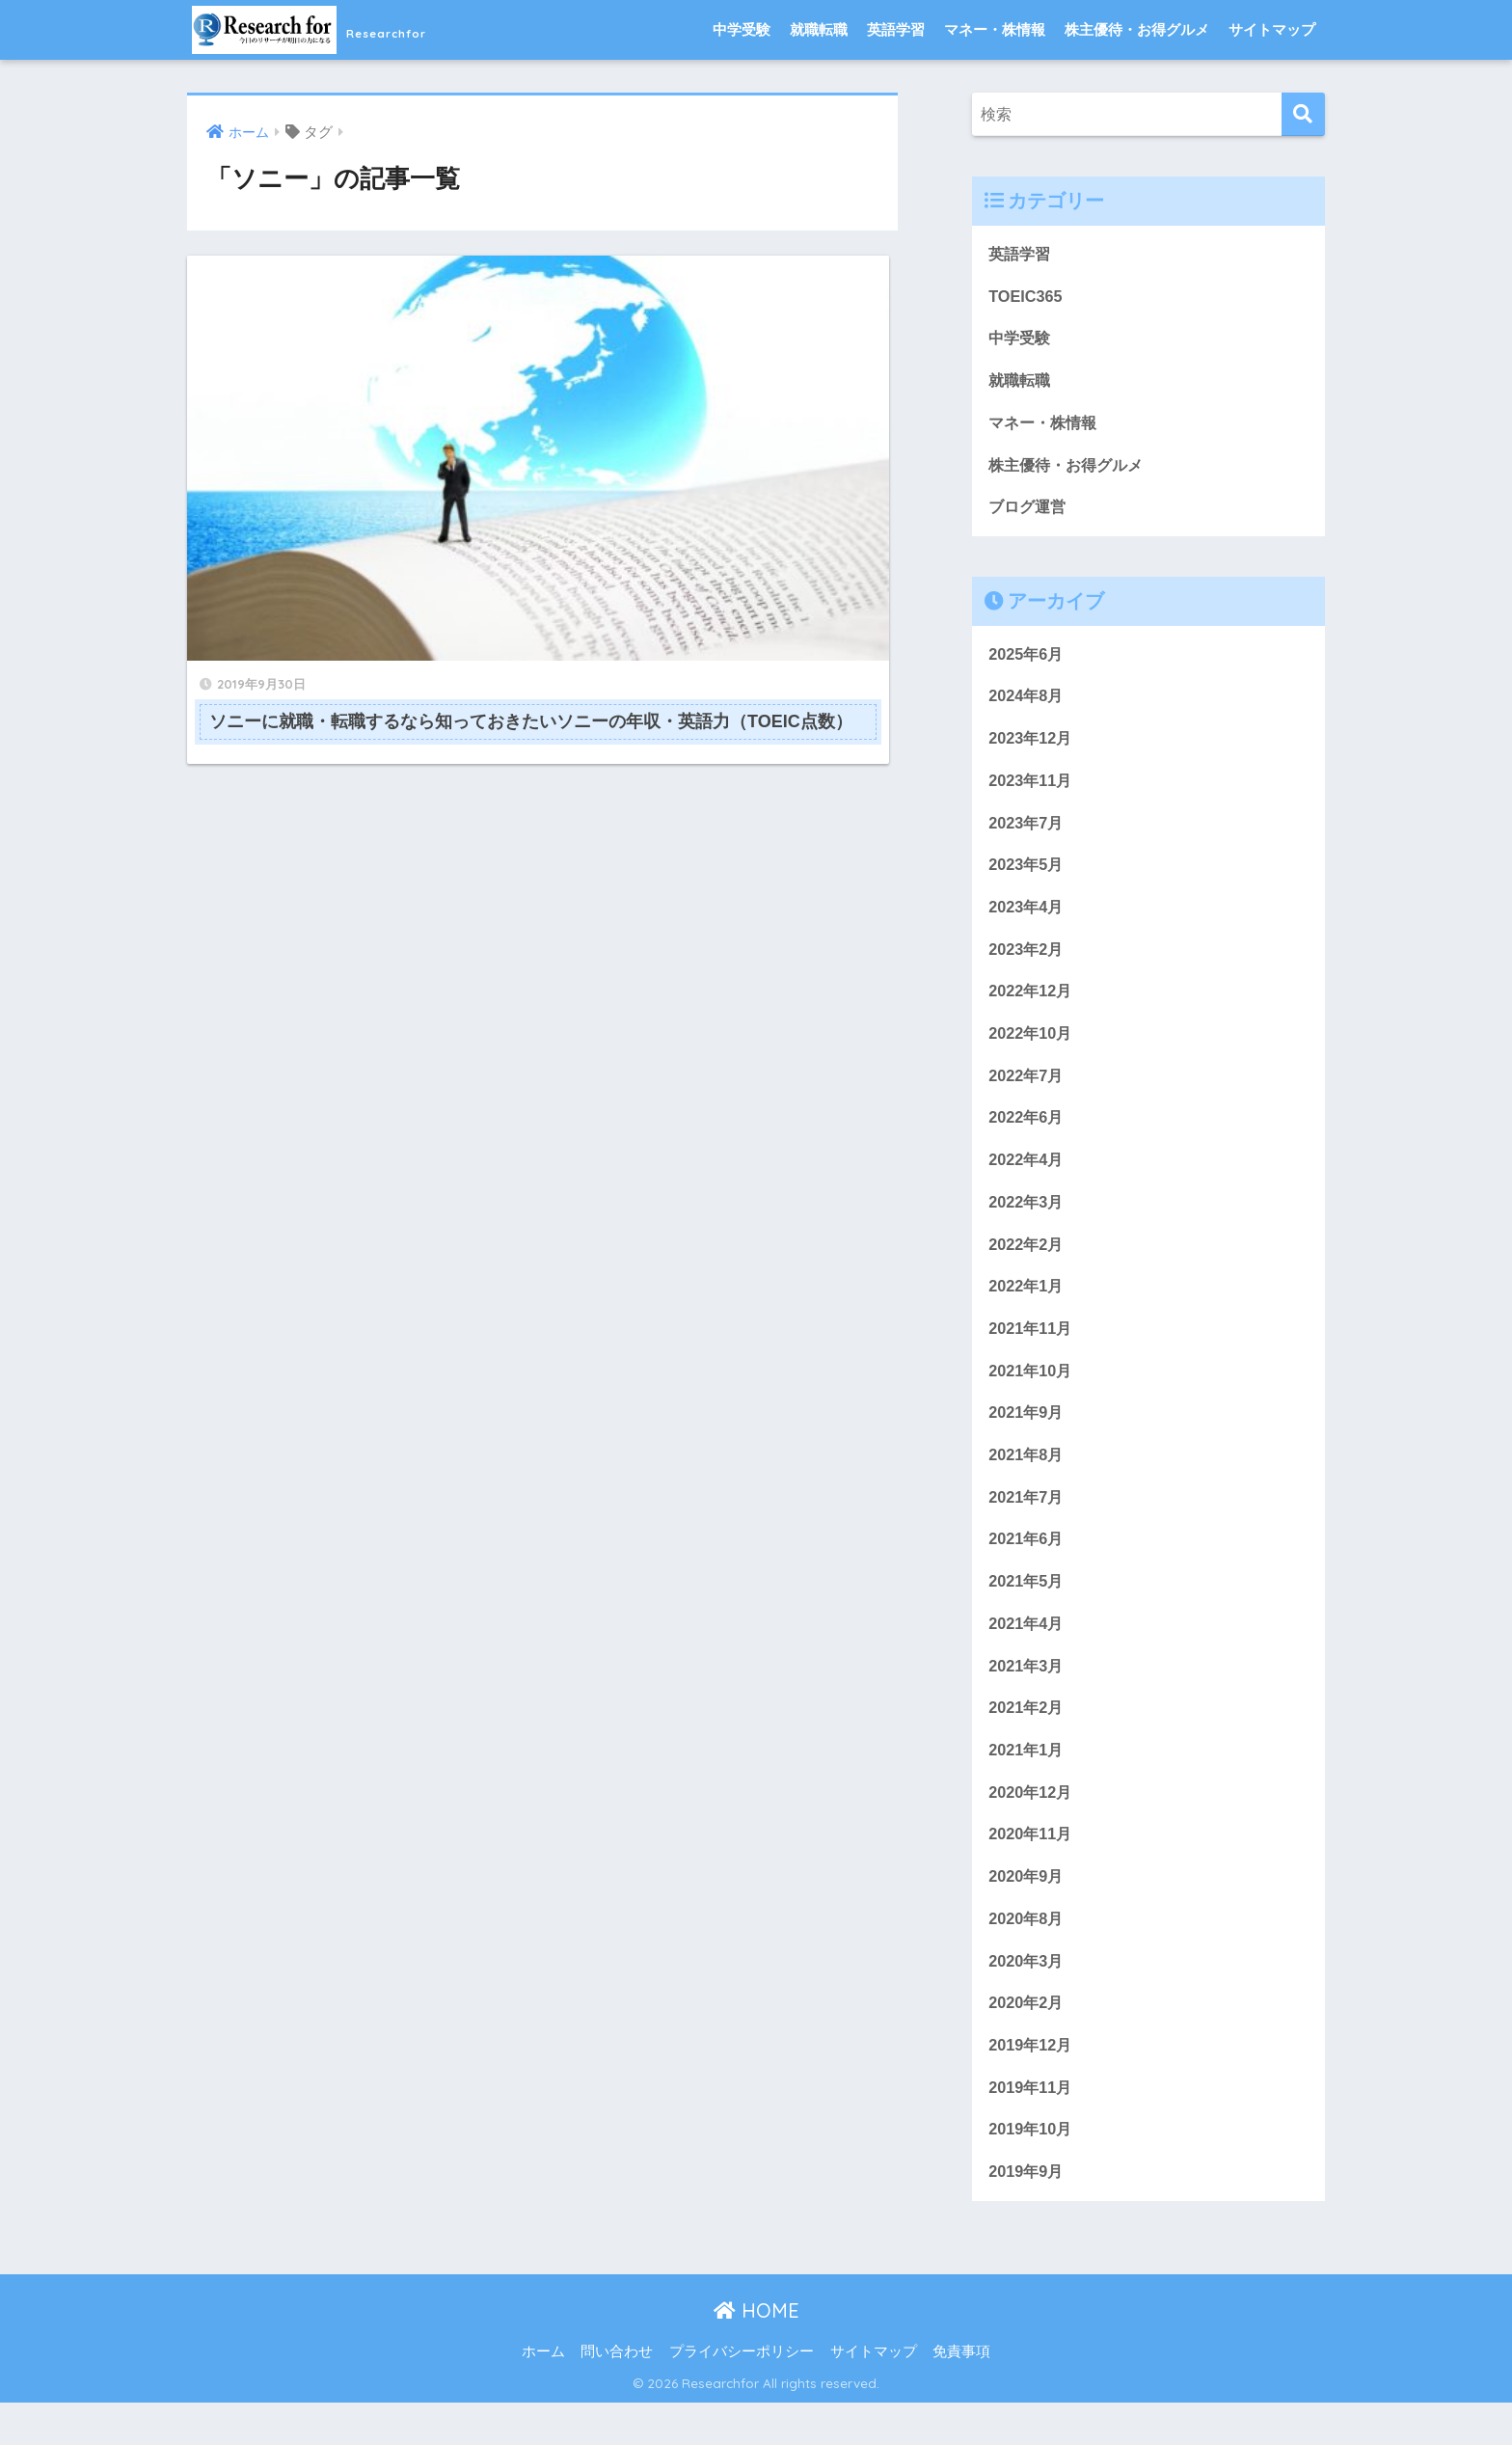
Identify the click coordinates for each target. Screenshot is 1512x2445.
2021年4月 (1027, 1653)
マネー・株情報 (994, 29)
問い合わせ (616, 2394)
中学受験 (741, 29)
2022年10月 (1031, 1049)
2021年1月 (1027, 1782)
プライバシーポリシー (741, 2394)
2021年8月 (1027, 1480)
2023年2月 (1027, 963)
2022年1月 (1027, 1307)
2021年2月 (1027, 1738)
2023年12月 (1031, 747)
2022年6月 (1027, 1135)
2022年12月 (1031, 1005)
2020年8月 (1027, 1954)
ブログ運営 (1029, 512)
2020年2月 (1027, 2040)
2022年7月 (1027, 1092)
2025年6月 (1027, 661)
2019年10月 (1031, 2169)
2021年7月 (1027, 1523)
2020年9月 (1027, 1911)
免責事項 (961, 2394)
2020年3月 (1027, 1998)
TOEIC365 (1026, 297)
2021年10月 (1031, 1394)
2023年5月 (1027, 876)
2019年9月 (1027, 2213)
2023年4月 (1027, 919)
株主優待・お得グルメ (1137, 29)
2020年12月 (1031, 1825)
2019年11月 (1031, 2127)
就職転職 (819, 29)
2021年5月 (1027, 1609)
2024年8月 (1027, 703)
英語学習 (896, 29)
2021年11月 (1031, 1351)
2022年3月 (1027, 1221)
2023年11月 (1031, 790)
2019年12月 (1031, 2084)
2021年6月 (1027, 1566)
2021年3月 (1027, 1696)
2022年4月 (1027, 1178)
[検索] (1303, 114)
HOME (756, 2353)
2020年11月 (1031, 1868)
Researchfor (342, 29)
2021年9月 (1027, 1436)
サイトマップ (1271, 29)
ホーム (543, 2394)
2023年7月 (1027, 834)
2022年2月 (1027, 1265)
